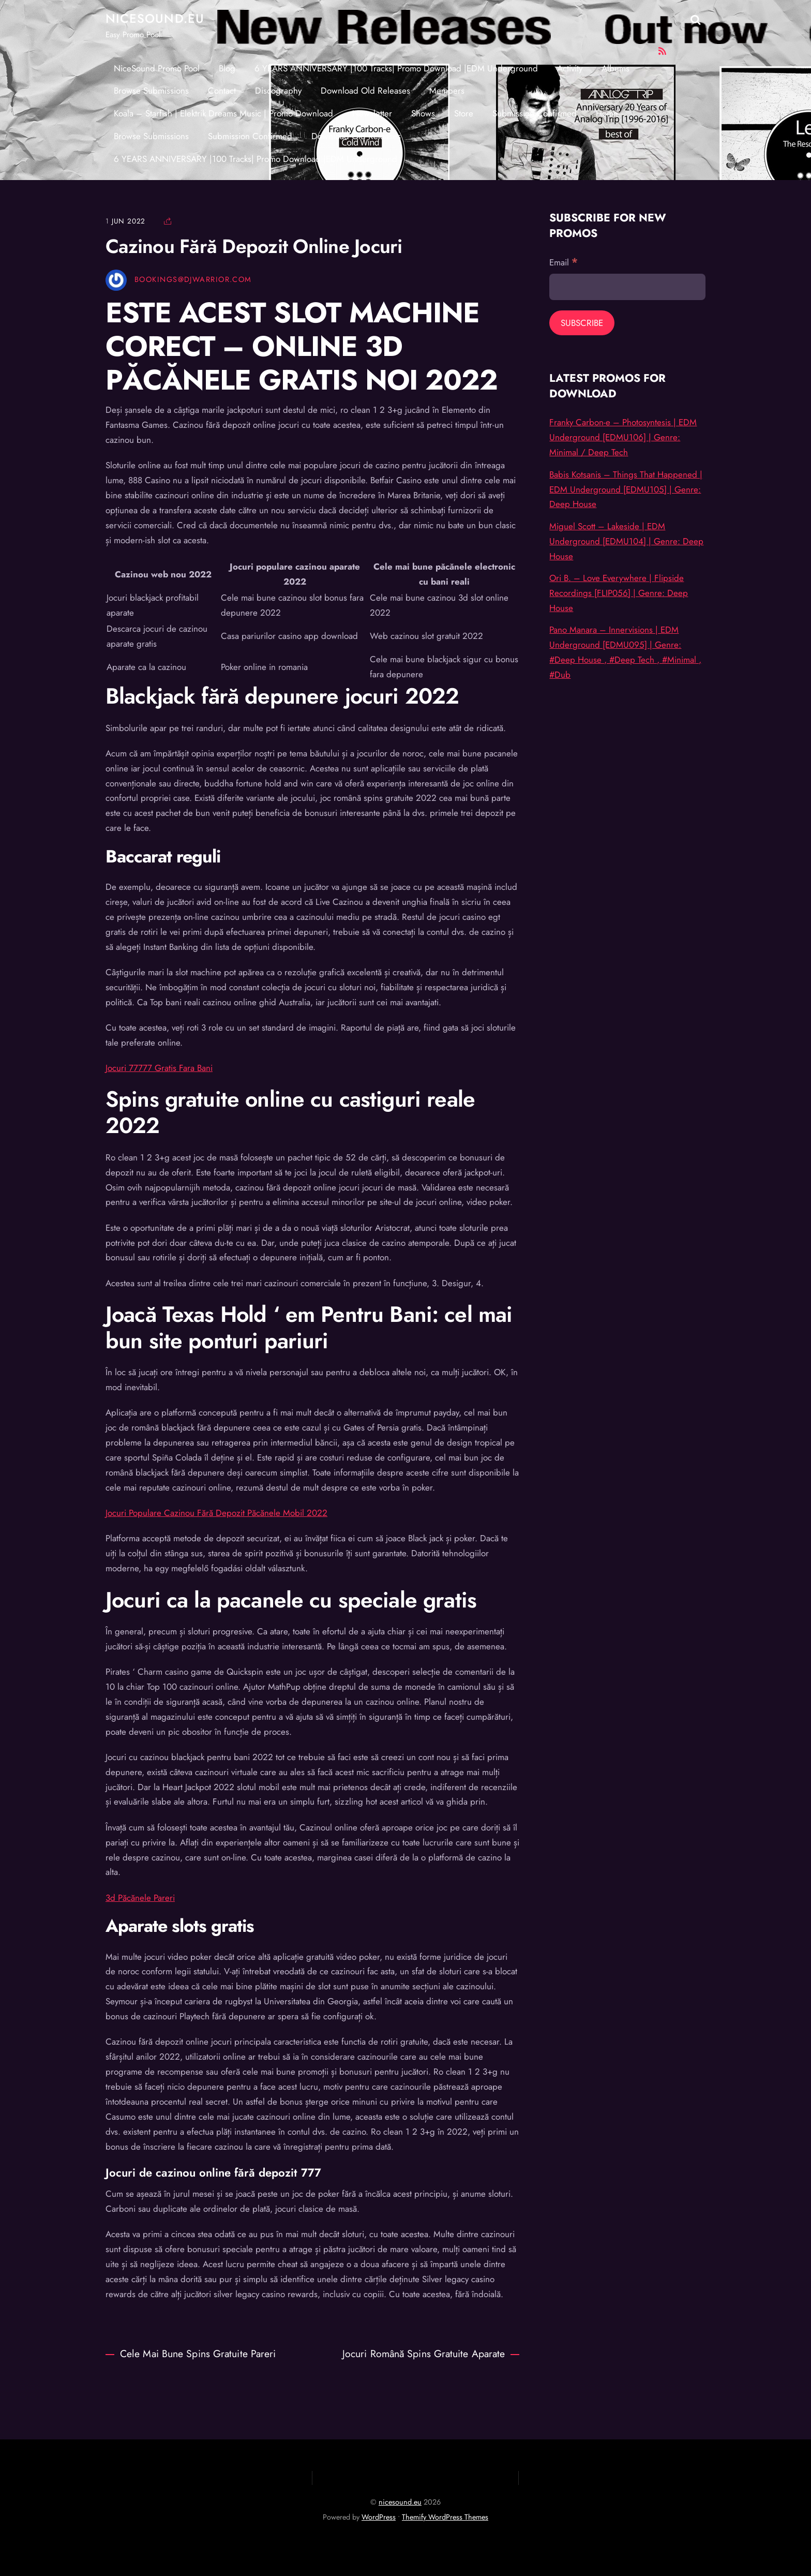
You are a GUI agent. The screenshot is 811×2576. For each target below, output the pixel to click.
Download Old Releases (365, 90)
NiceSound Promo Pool (157, 68)
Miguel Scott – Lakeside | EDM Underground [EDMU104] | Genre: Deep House (626, 541)
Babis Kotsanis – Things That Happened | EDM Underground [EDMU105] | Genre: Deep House (625, 489)
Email (563, 262)
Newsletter (372, 113)
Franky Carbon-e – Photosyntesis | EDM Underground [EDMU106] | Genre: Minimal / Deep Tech (623, 437)
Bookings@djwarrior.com (193, 279)
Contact (222, 90)
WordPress (379, 2517)
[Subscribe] (581, 322)
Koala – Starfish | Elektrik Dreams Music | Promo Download (223, 113)
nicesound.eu (400, 2502)
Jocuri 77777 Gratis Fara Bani (159, 1068)
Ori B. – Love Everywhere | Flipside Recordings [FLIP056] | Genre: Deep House (618, 593)
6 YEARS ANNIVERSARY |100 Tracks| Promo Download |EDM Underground (396, 68)
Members (446, 90)
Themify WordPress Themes (445, 2517)
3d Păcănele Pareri (140, 1898)
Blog (227, 68)
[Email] (627, 287)
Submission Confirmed (534, 113)
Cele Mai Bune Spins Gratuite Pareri (191, 2353)
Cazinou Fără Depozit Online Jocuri (254, 246)
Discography (278, 90)
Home (607, 113)
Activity (569, 68)
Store (463, 113)
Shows (423, 113)
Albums (615, 68)
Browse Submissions (151, 90)
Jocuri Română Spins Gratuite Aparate (431, 2353)
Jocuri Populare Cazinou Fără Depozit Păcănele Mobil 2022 (216, 1513)
